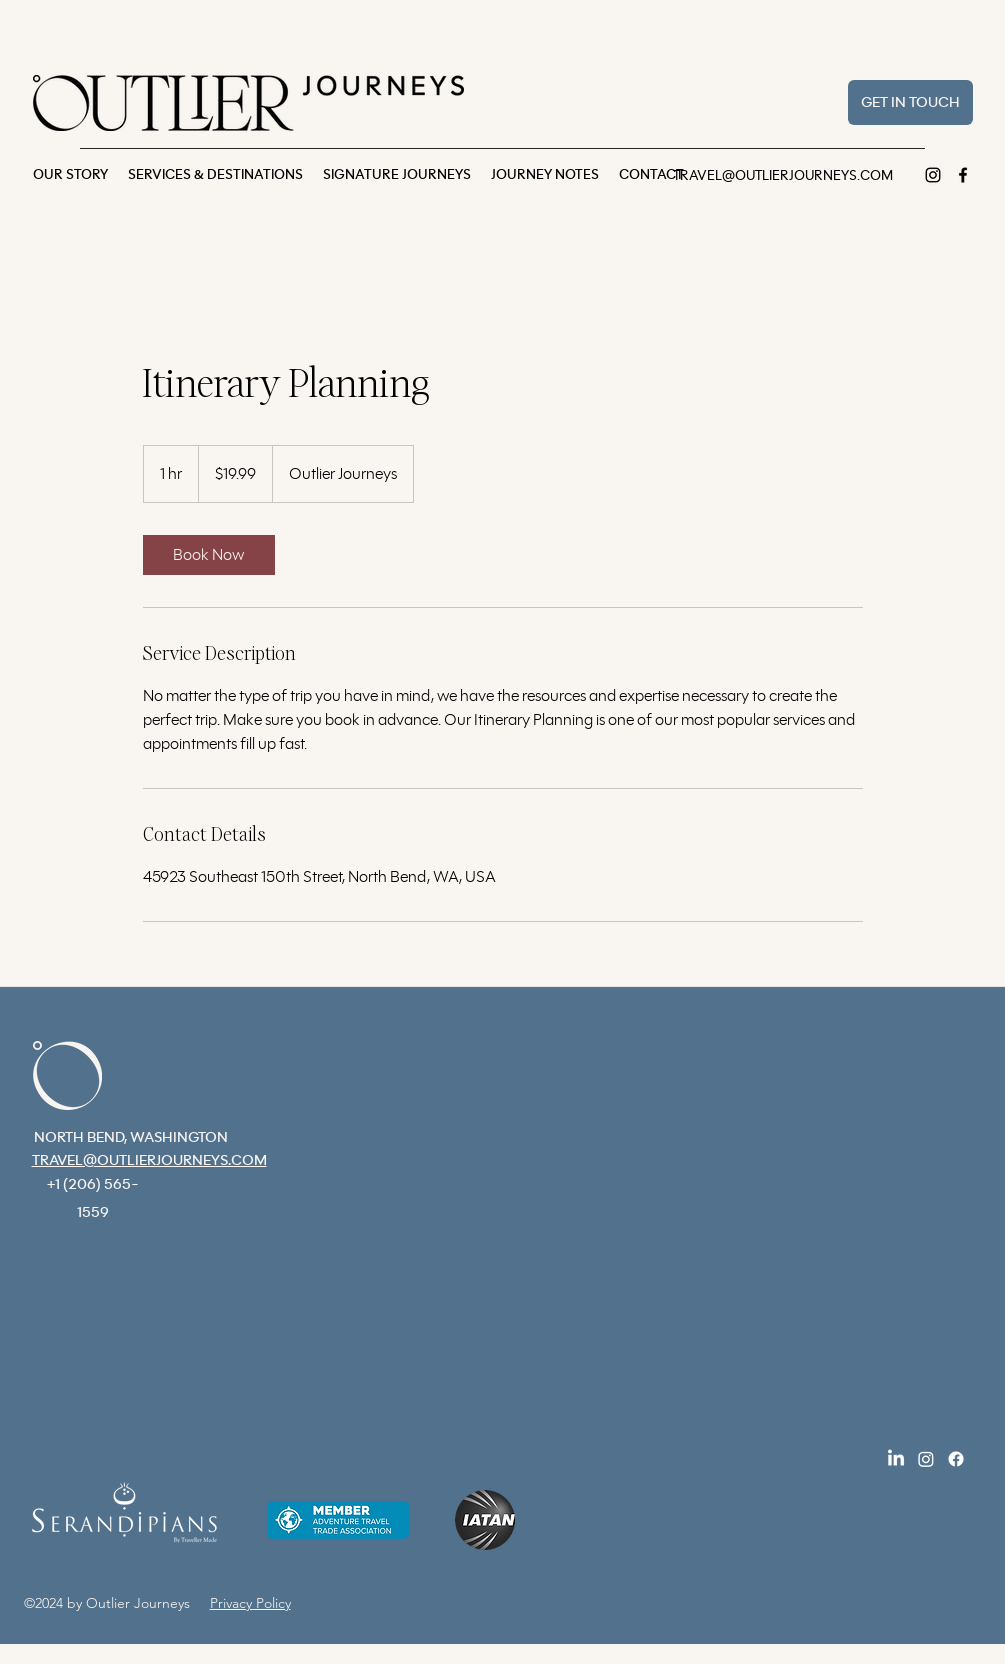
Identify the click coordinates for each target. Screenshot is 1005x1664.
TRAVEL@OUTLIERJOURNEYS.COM (783, 176)
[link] (209, 555)
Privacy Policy (250, 1603)
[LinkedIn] (896, 1459)
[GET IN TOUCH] (910, 102)
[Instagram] (933, 175)
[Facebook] (963, 175)
